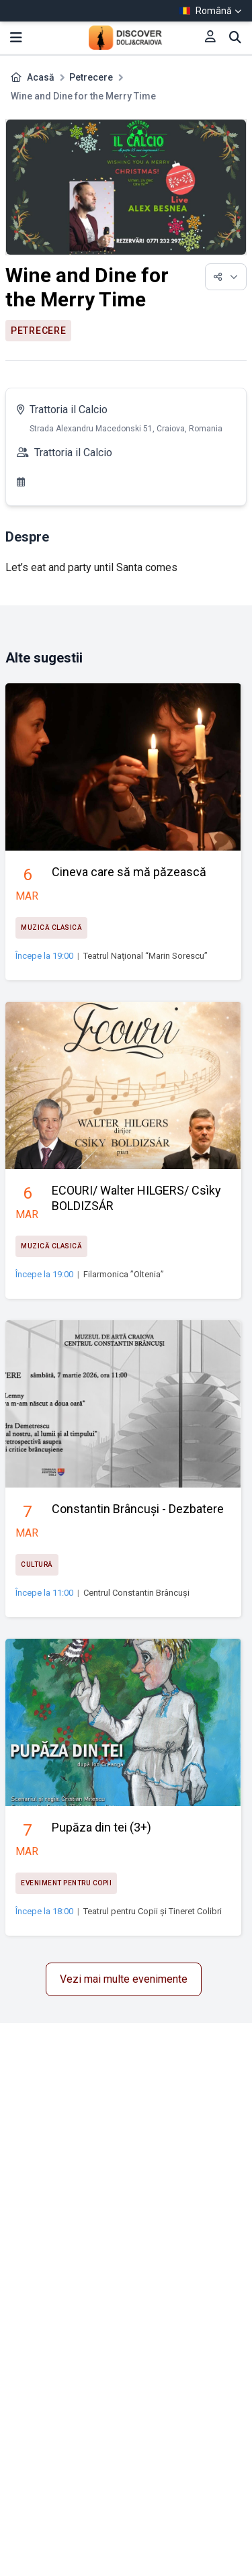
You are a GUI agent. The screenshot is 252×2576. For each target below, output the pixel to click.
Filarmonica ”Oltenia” (123, 1274)
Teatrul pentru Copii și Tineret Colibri (152, 1911)
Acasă (40, 77)
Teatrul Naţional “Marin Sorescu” (145, 956)
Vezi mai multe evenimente (123, 1979)
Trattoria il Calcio (69, 409)
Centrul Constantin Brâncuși (136, 1593)
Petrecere (91, 77)
